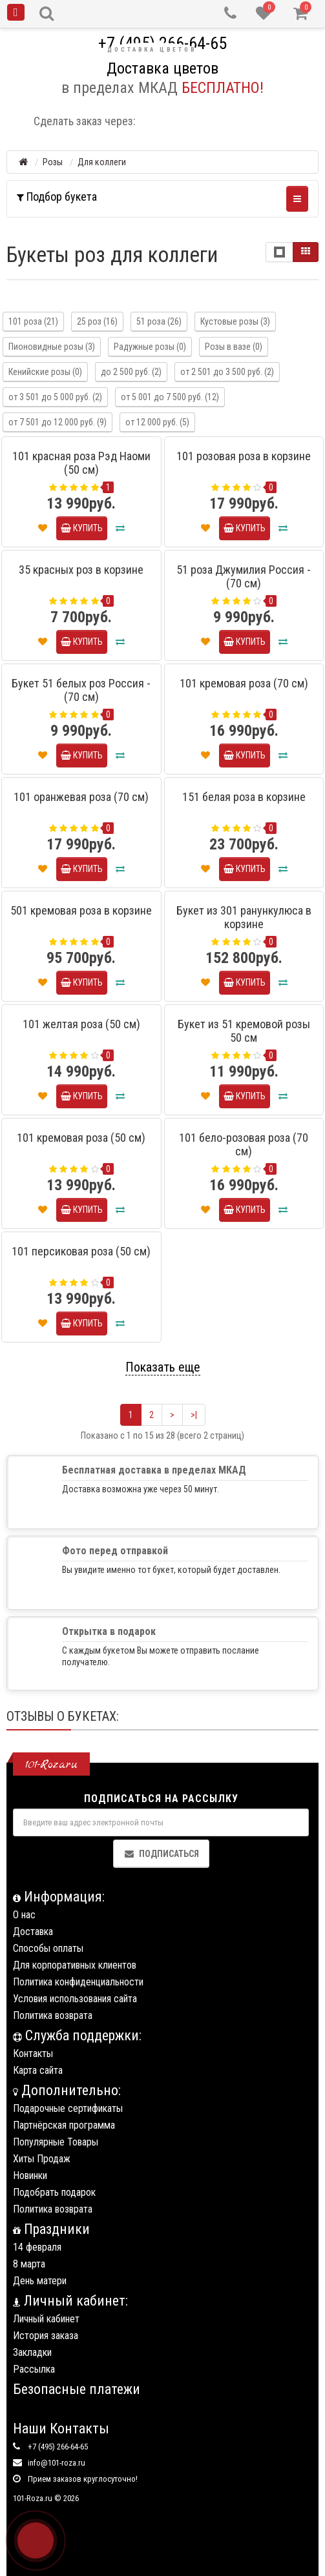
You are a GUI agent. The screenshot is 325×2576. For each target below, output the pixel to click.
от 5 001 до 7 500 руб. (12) (170, 397)
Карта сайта (38, 2070)
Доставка (33, 1931)
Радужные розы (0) (150, 346)
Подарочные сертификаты (68, 2108)
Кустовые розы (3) (235, 321)
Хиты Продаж (41, 2159)
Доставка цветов (151, 49)
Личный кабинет (46, 2319)
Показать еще (162, 1367)
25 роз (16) (97, 321)
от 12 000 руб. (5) (157, 422)
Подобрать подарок (54, 2192)
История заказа (45, 2335)
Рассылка (34, 2369)
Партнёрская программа (64, 2125)
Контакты (33, 2053)
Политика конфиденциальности (78, 1982)
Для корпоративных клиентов (74, 1965)
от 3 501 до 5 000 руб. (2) (55, 397)
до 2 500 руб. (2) (131, 372)
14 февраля (37, 2247)
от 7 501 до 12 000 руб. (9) (57, 422)
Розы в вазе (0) (233, 346)
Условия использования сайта (75, 1999)
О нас (24, 1915)
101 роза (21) (33, 321)
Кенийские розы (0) (45, 372)
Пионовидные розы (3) (51, 346)
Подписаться (161, 1854)
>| (194, 1415)
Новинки (30, 2175)
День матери (40, 2281)
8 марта (29, 2264)
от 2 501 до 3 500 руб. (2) (227, 372)
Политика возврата (52, 2015)
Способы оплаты (48, 1948)
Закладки (32, 2352)
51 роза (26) (159, 321)
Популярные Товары (55, 2142)
